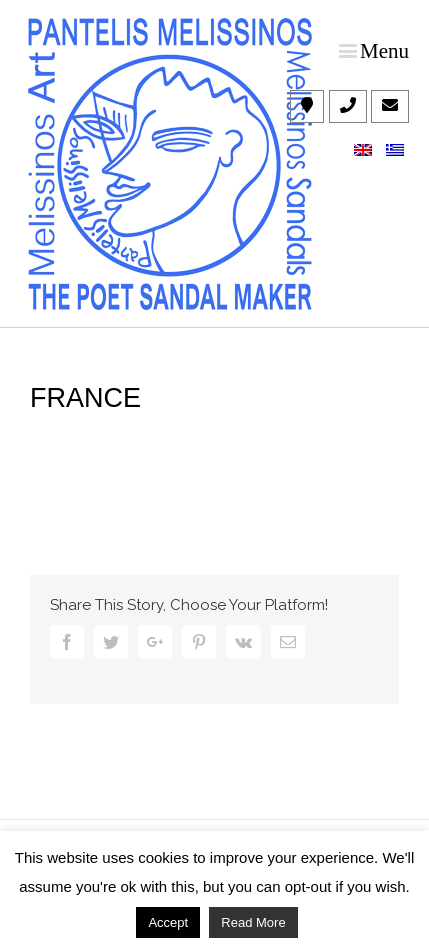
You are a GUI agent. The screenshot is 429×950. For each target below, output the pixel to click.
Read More (253, 922)
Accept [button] (168, 922)
